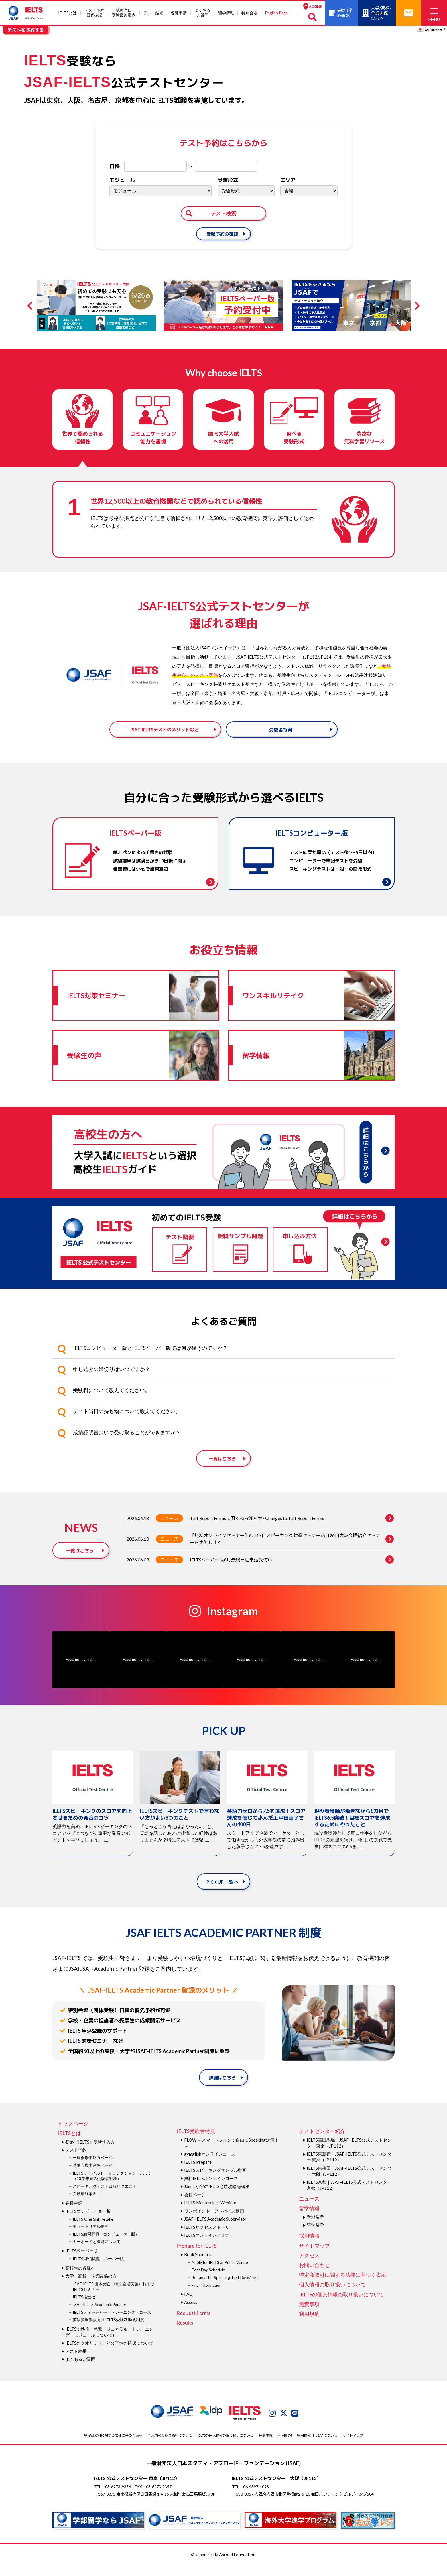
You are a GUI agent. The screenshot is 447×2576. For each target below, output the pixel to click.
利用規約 (309, 2324)
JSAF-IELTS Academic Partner (99, 2315)
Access (190, 2312)
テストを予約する (25, 29)
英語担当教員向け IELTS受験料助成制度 (108, 2330)
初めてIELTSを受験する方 (90, 2152)
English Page (276, 12)
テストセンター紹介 (322, 2141)
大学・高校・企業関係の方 (91, 2286)
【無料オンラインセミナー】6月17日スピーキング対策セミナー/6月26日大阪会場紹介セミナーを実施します (292, 1549)
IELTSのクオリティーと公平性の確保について (109, 2353)
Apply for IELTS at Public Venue (220, 2272)
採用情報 (309, 2246)
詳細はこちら (222, 2088)
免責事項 (309, 2314)
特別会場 (249, 12)
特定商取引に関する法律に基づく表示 (342, 2285)
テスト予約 (76, 2160)
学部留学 (315, 2227)
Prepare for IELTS (196, 2256)
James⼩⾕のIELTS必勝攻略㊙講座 (216, 2197)
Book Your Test (198, 2265)
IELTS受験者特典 (195, 2141)
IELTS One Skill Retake (93, 2229)
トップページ (73, 2134)
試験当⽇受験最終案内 (124, 12)
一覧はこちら (222, 1469)
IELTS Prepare (198, 2172)
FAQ (188, 2304)
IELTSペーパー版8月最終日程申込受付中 (292, 1570)
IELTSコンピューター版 (88, 2221)
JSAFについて (326, 2446)
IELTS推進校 (84, 2307)
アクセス (309, 2266)
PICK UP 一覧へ (222, 1892)
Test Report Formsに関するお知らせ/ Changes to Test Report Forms (292, 1529)
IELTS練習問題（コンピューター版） (106, 2244)
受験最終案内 (85, 2204)
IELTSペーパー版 (81, 2261)
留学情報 (226, 12)
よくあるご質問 (202, 12)
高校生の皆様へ (80, 2278)
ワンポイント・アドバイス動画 (214, 2221)
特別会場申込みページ (93, 2175)
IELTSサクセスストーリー (209, 2237)
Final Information (207, 2295)
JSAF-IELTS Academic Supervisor (215, 2229)
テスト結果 (153, 12)
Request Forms (193, 2323)
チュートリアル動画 (91, 2236)
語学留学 (315, 2235)
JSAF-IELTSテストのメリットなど (164, 734)
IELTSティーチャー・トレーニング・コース (112, 2322)
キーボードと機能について (97, 2252)
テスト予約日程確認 (94, 12)
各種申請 (179, 12)
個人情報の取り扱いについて (332, 2295)
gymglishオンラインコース (209, 2164)
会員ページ (195, 2205)
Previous (31, 306)
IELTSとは (67, 12)
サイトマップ (314, 2256)
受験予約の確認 (222, 234)
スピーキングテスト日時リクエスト (105, 2196)
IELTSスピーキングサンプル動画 (215, 2180)
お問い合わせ (314, 2275)
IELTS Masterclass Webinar (210, 2213)
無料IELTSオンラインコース (211, 2188)
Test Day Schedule (208, 2280)
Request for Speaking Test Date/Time (226, 2288)
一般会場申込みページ (93, 2168)
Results (184, 2333)
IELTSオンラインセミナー (209, 2245)
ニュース (169, 1528)
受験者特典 (280, 734)
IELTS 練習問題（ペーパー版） (100, 2269)
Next (416, 306)
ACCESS (312, 6)
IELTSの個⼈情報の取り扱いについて (341, 2305)
